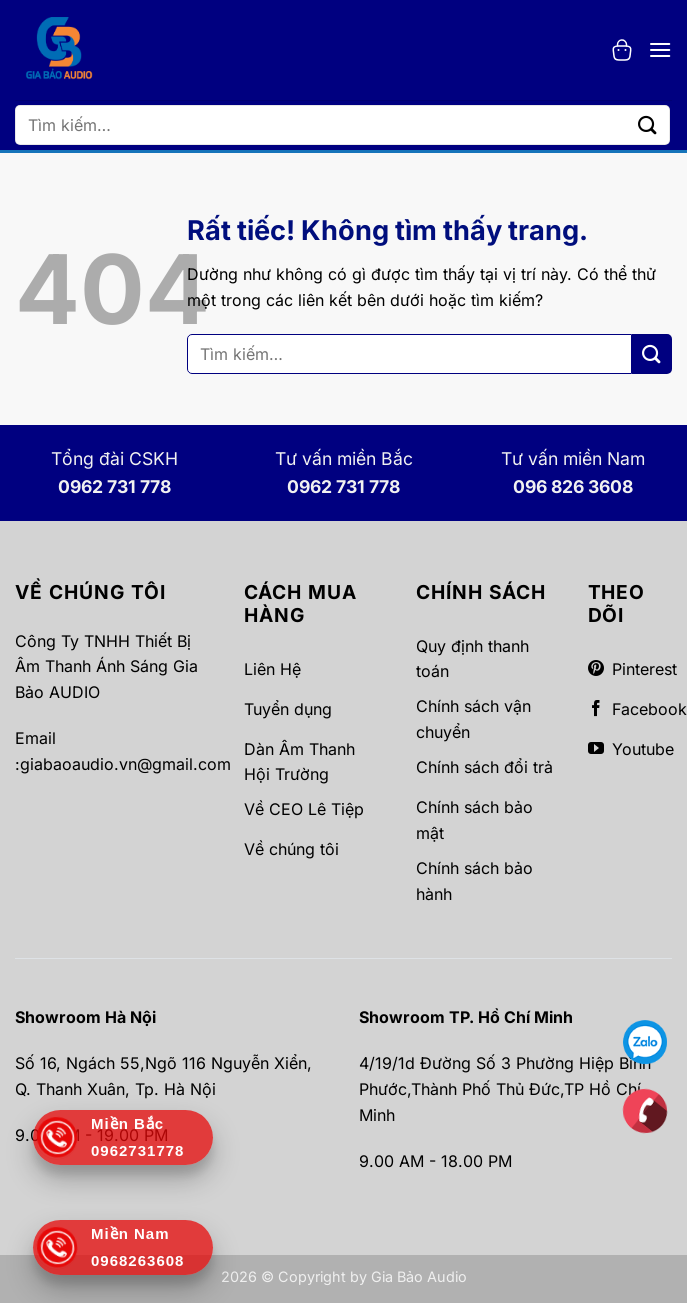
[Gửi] (648, 124)
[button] (622, 50)
